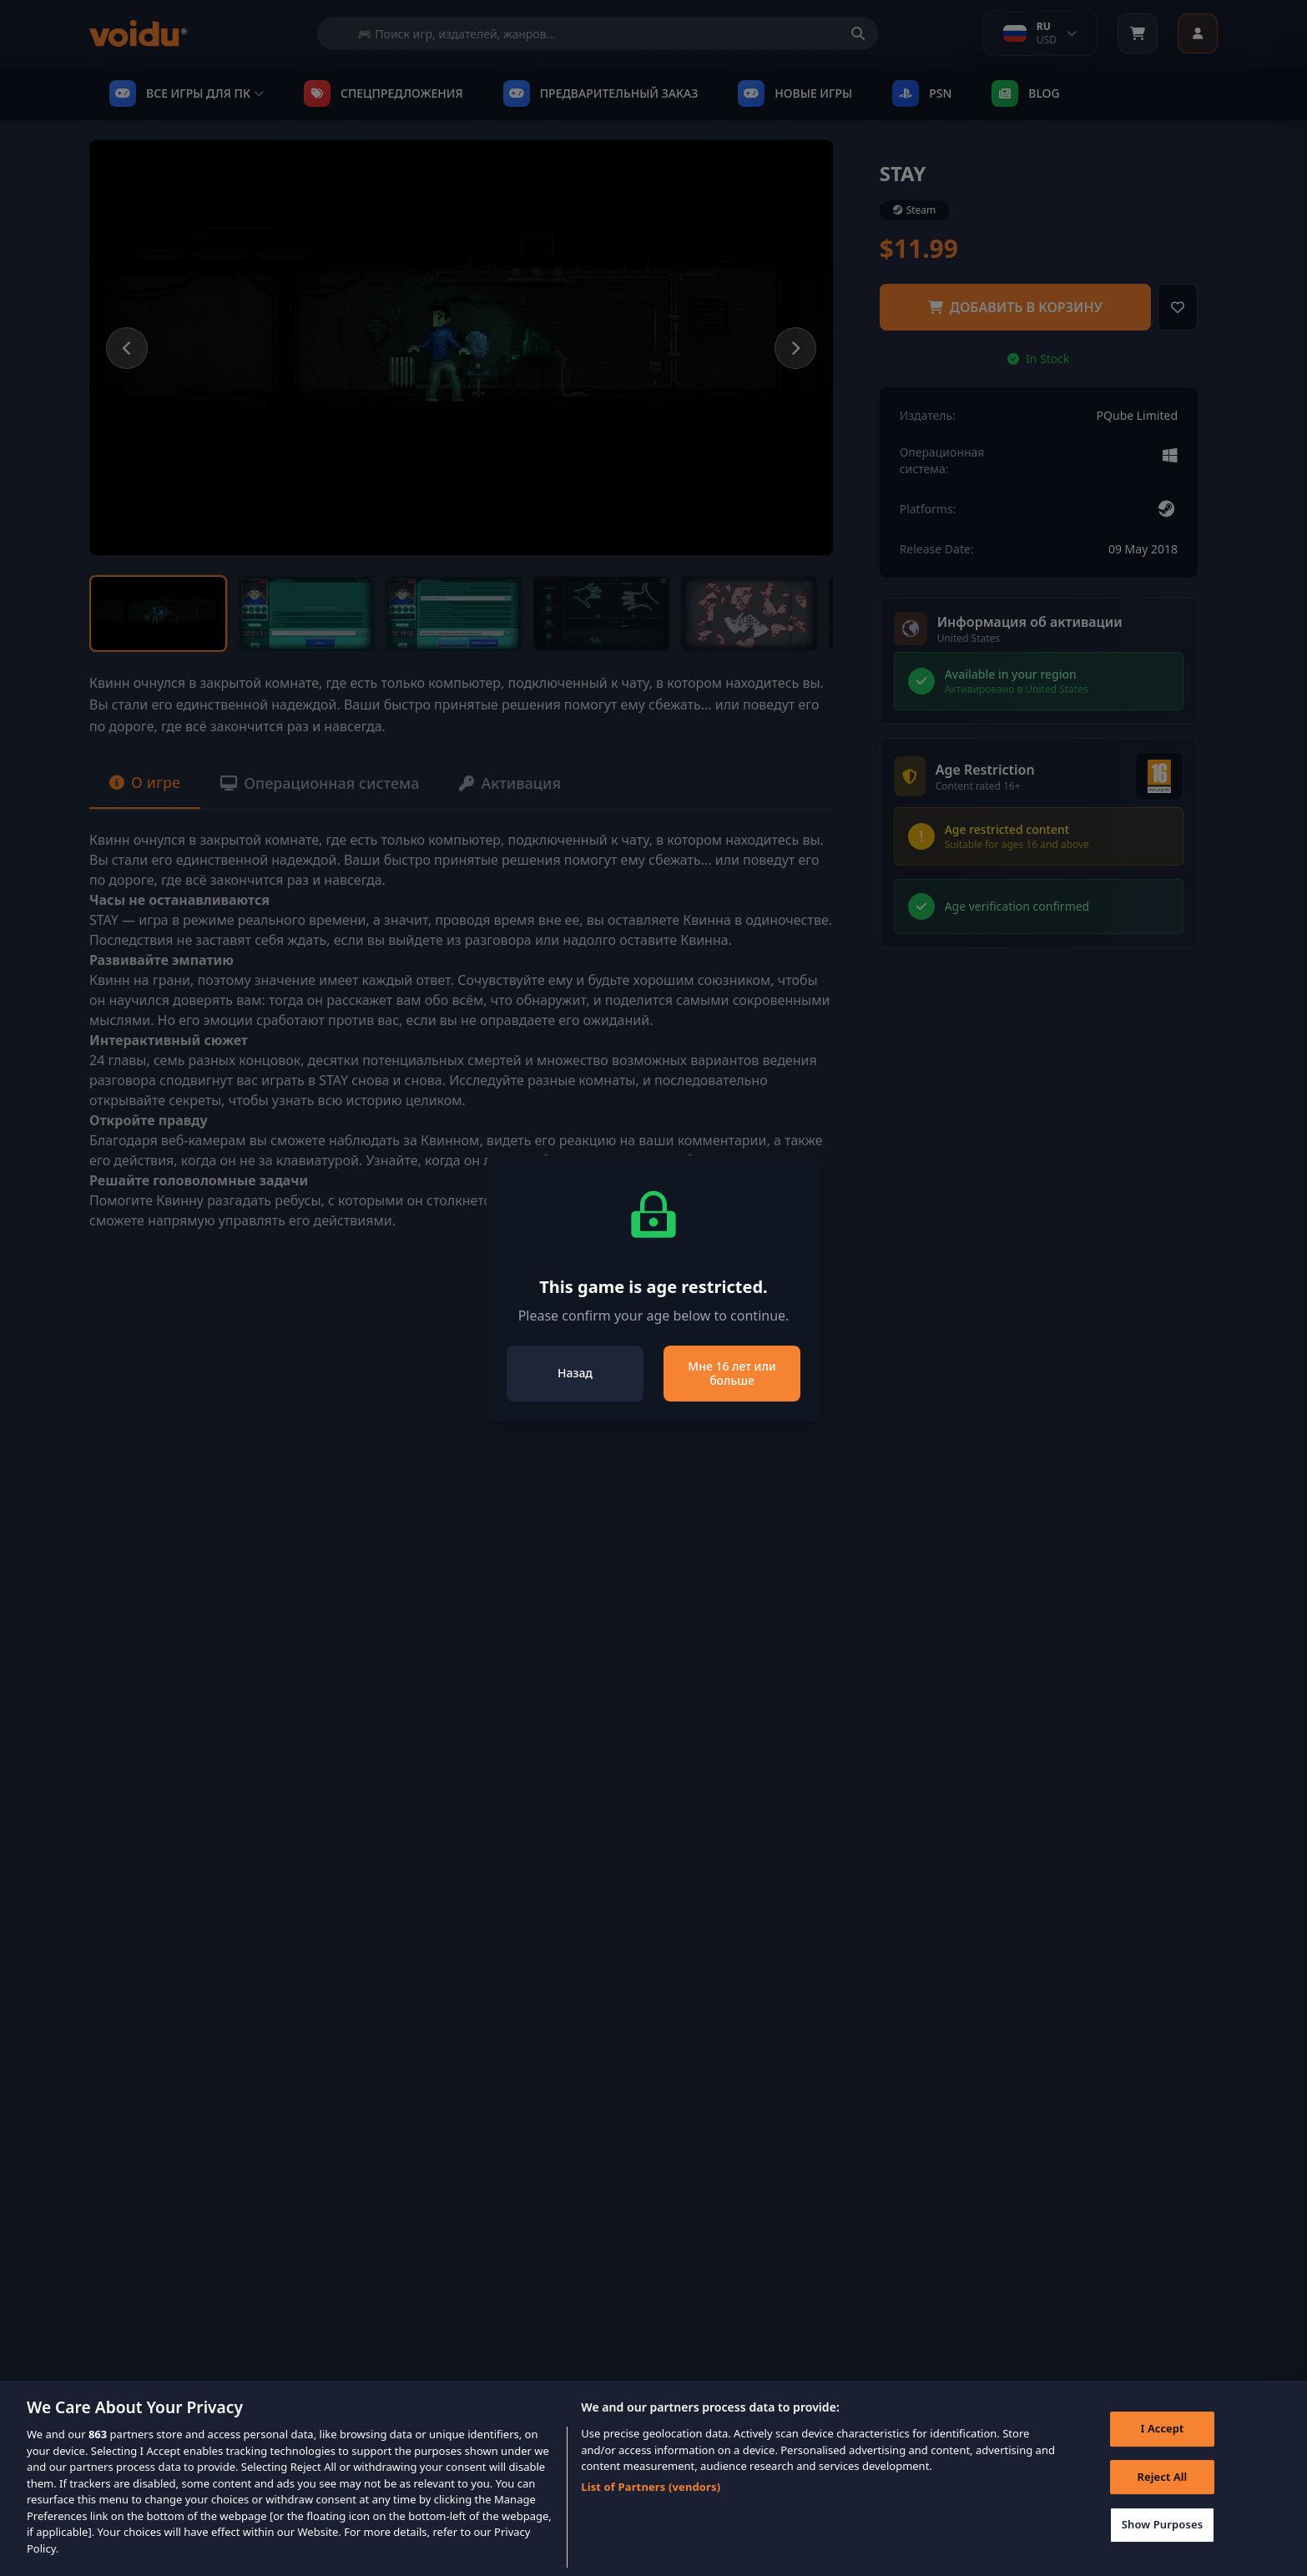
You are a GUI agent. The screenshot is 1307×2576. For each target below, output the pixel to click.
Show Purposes (1163, 2532)
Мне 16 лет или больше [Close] (731, 1373)
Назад (575, 1373)
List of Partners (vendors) (650, 2494)
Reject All (1163, 2484)
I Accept (1161, 2435)
